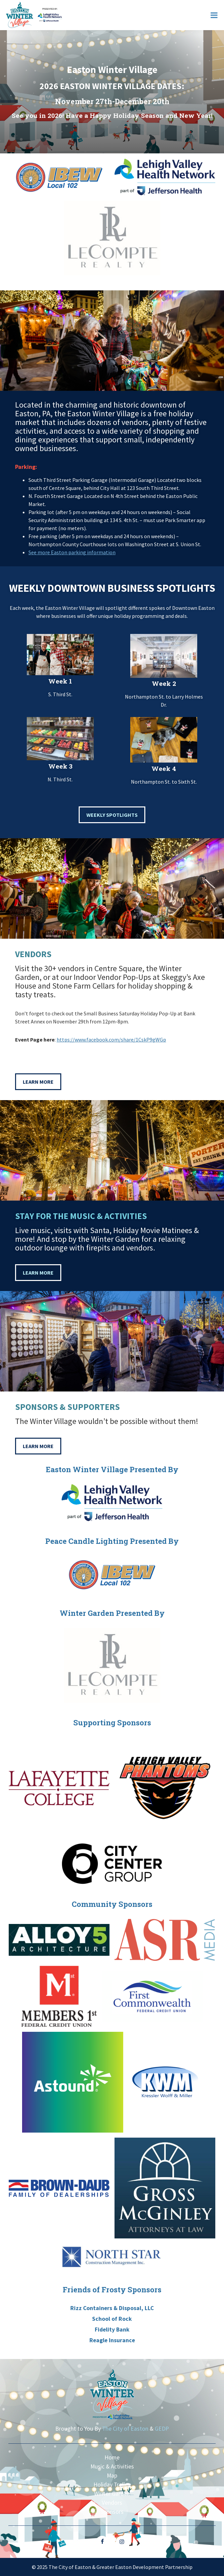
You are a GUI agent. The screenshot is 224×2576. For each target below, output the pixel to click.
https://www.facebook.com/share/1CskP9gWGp (111, 1039)
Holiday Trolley (112, 2484)
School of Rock (112, 2318)
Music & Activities (112, 2466)
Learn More (38, 1081)
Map (112, 2475)
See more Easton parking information (72, 552)
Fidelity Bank (112, 2329)
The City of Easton (125, 2428)
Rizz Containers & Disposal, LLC (112, 2308)
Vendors (112, 2502)
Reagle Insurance (112, 2340)
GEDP (162, 2428)
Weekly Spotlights (112, 814)
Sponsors (112, 2511)
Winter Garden (112, 2493)
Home (112, 2457)
